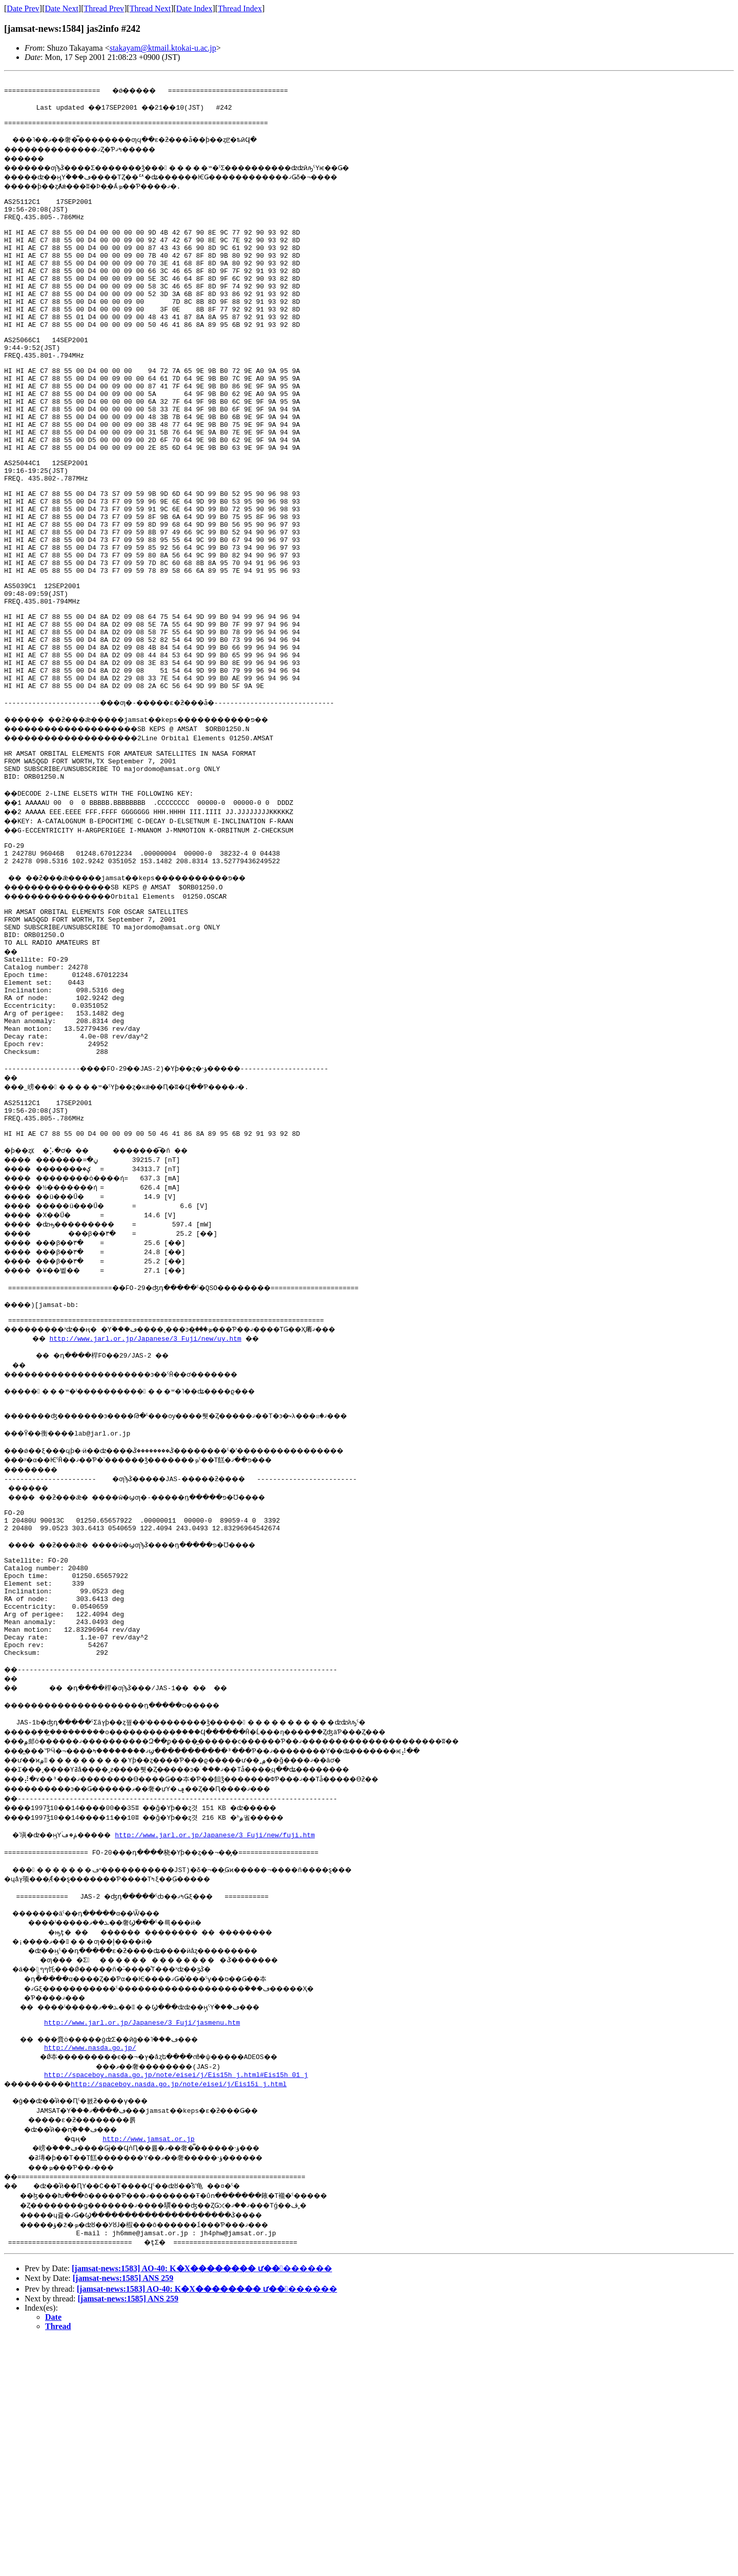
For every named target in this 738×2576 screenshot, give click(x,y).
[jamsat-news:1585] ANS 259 (123, 2514)
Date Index (194, 8)
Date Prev (23, 8)
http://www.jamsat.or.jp (150, 2373)
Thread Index (240, 8)
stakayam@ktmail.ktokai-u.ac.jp (163, 48)
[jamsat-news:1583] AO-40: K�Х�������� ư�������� (202, 2505)
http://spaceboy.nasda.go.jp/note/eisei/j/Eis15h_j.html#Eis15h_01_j (176, 2308)
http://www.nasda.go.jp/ (90, 2279)
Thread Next (150, 8)
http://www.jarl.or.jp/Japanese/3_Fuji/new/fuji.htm (230, 2054)
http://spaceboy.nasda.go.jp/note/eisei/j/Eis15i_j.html (192, 2317)
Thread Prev (104, 8)
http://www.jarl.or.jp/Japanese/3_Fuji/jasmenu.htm (142, 2251)
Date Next (61, 8)
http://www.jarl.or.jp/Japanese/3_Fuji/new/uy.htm (148, 1513)
